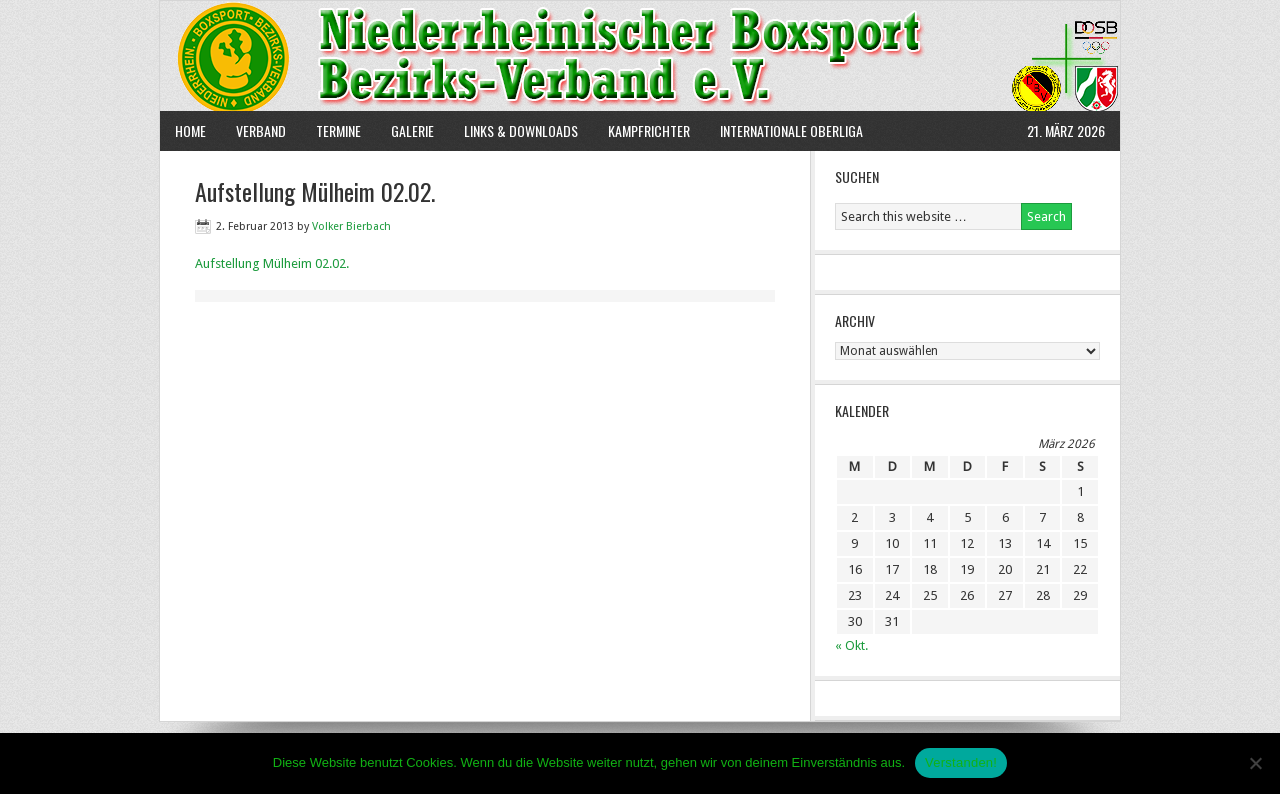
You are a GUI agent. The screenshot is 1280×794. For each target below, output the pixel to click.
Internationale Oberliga (791, 130)
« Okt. (851, 645)
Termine (338, 130)
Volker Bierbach (351, 226)
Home (190, 130)
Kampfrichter (641, 130)
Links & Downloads (521, 130)
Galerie (412, 130)
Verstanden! (961, 762)
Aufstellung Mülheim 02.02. (272, 263)
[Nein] (1255, 763)
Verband (253, 130)
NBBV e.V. (640, 56)
